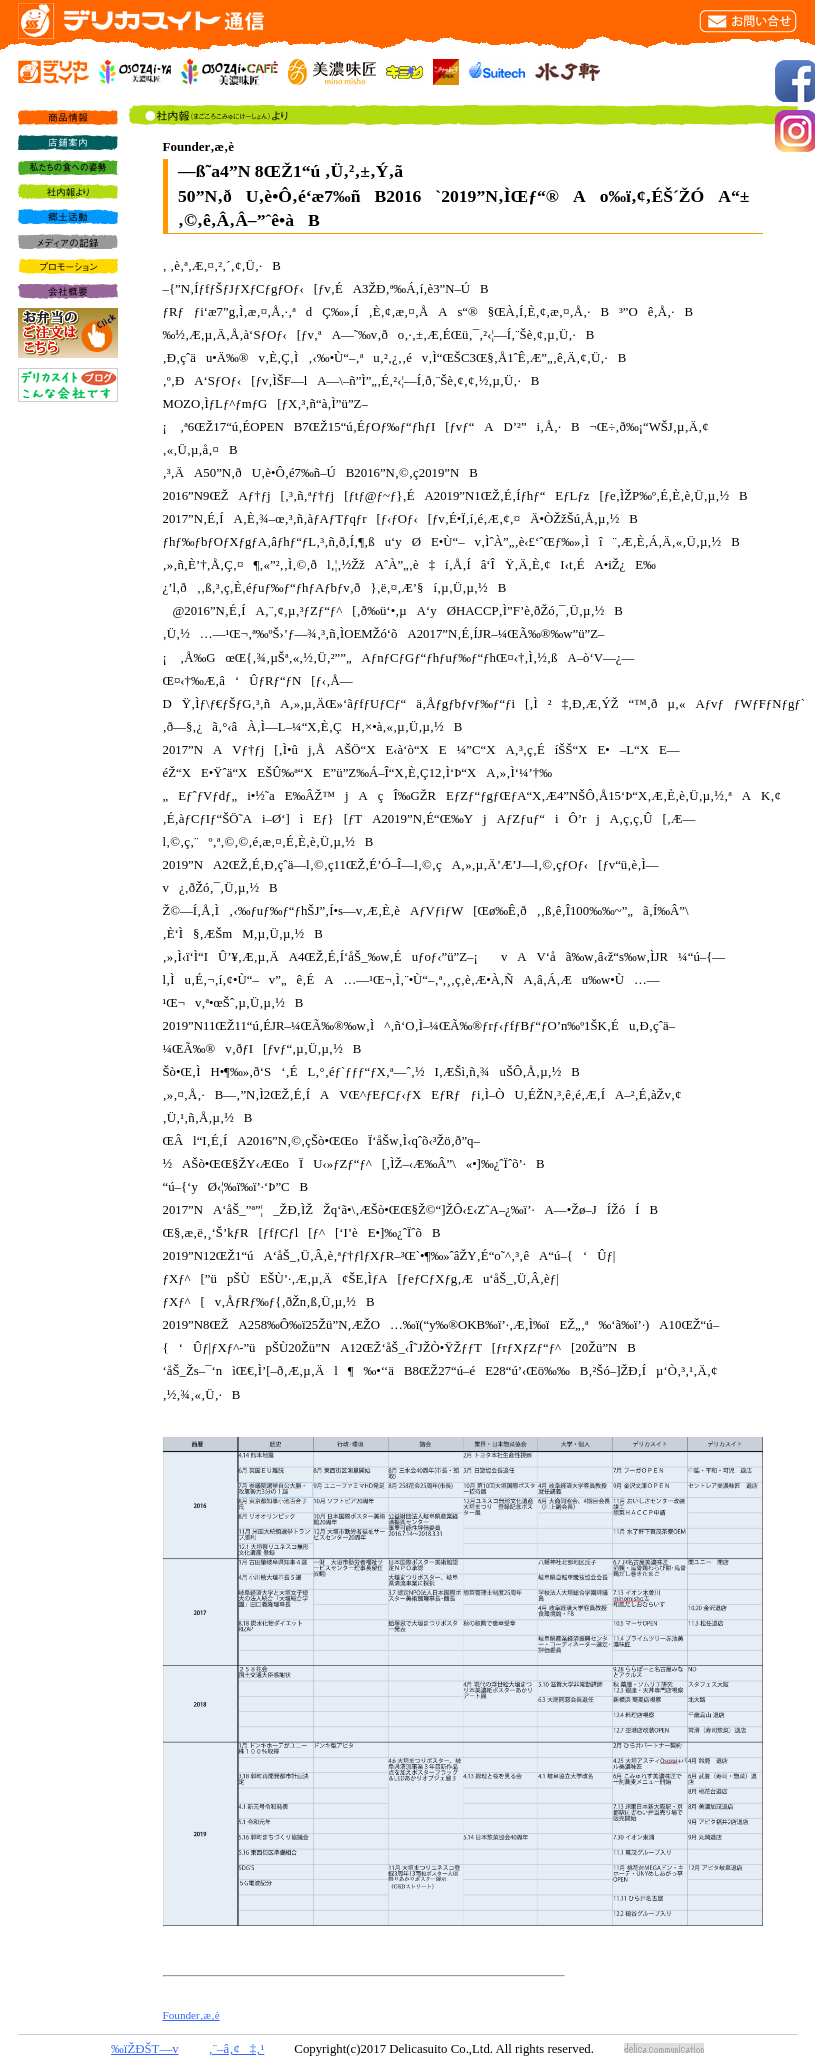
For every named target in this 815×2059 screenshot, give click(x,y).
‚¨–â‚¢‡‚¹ (237, 2049)
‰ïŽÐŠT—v (145, 2049)
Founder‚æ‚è (191, 2015)
